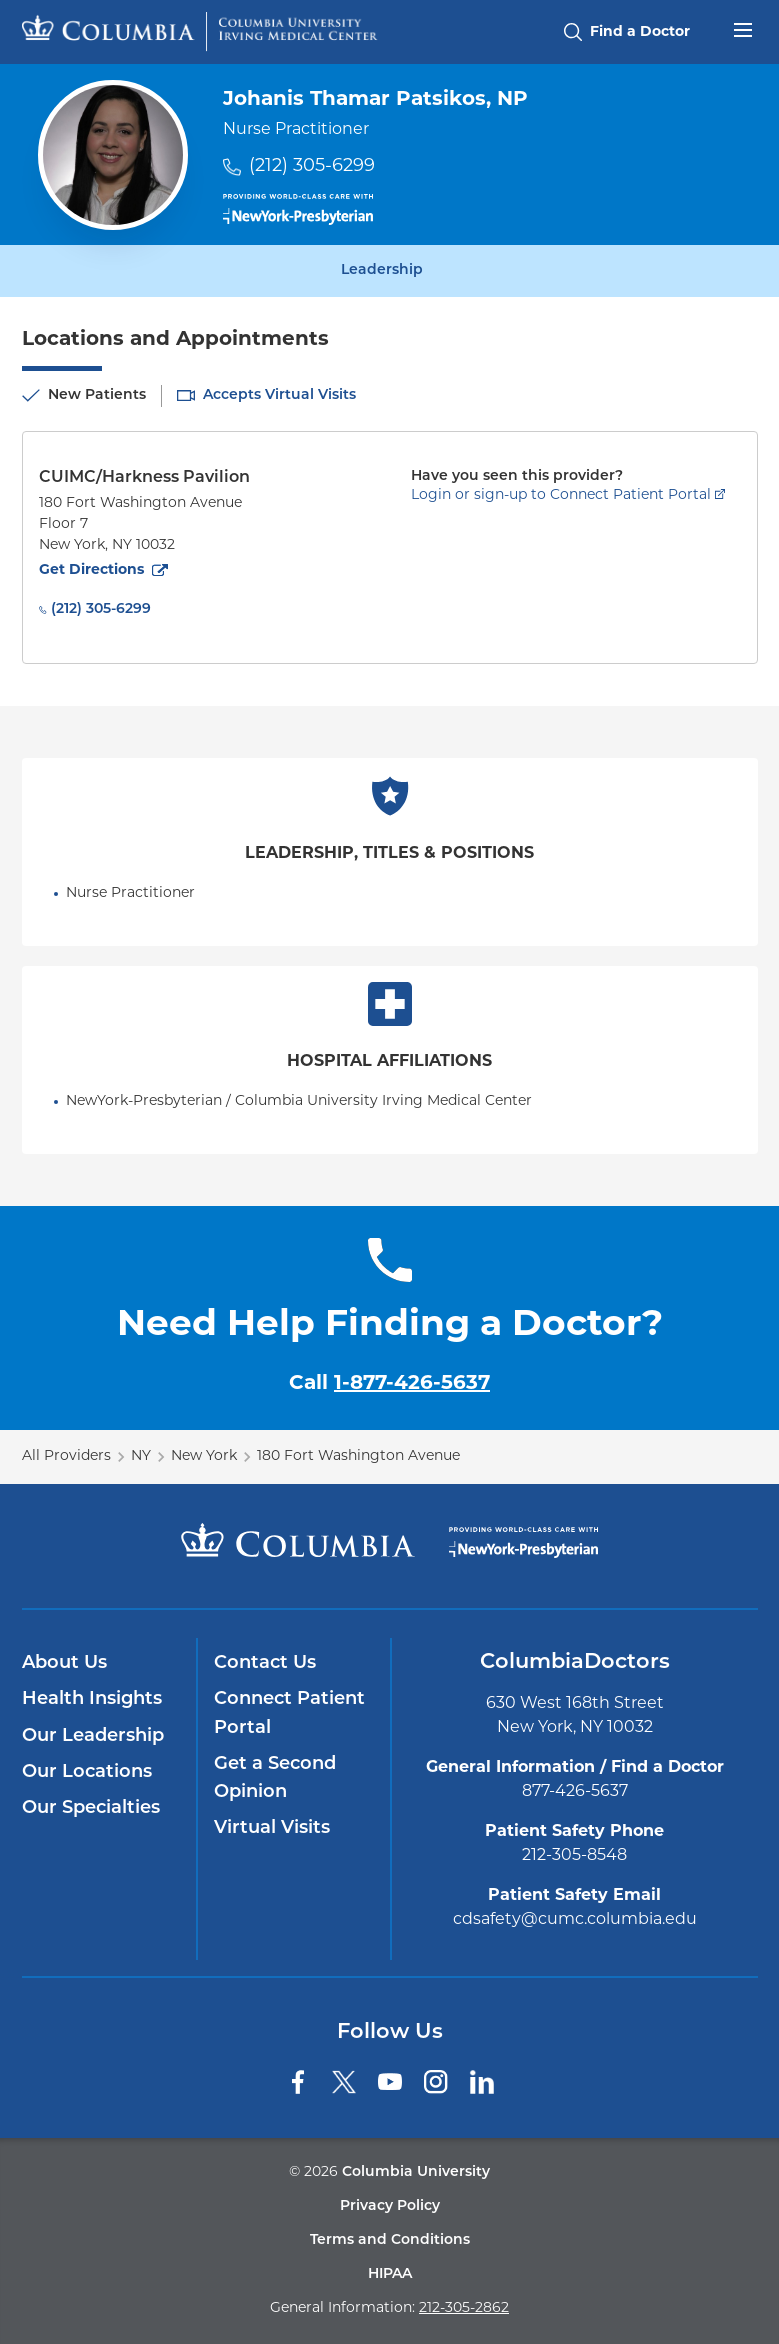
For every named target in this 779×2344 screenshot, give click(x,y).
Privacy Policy (390, 2206)
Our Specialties (91, 1808)
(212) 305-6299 (312, 166)
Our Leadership (93, 1736)
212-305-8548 (574, 1856)
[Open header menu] (743, 28)
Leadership (382, 271)
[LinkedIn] (482, 2082)
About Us (64, 1663)
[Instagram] (436, 2082)
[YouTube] (390, 2082)
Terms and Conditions (390, 2240)
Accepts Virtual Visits (279, 395)
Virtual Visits (272, 1828)
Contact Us (265, 1663)
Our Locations (87, 1772)
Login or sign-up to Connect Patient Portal (561, 495)
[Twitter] (344, 2082)
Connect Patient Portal (289, 1713)
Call (389, 1384)
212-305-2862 (464, 2308)
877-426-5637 (575, 1792)
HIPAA (390, 2274)
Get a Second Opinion (275, 1778)
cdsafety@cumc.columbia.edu (575, 1920)
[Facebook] (298, 2082)
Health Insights (92, 1699)
